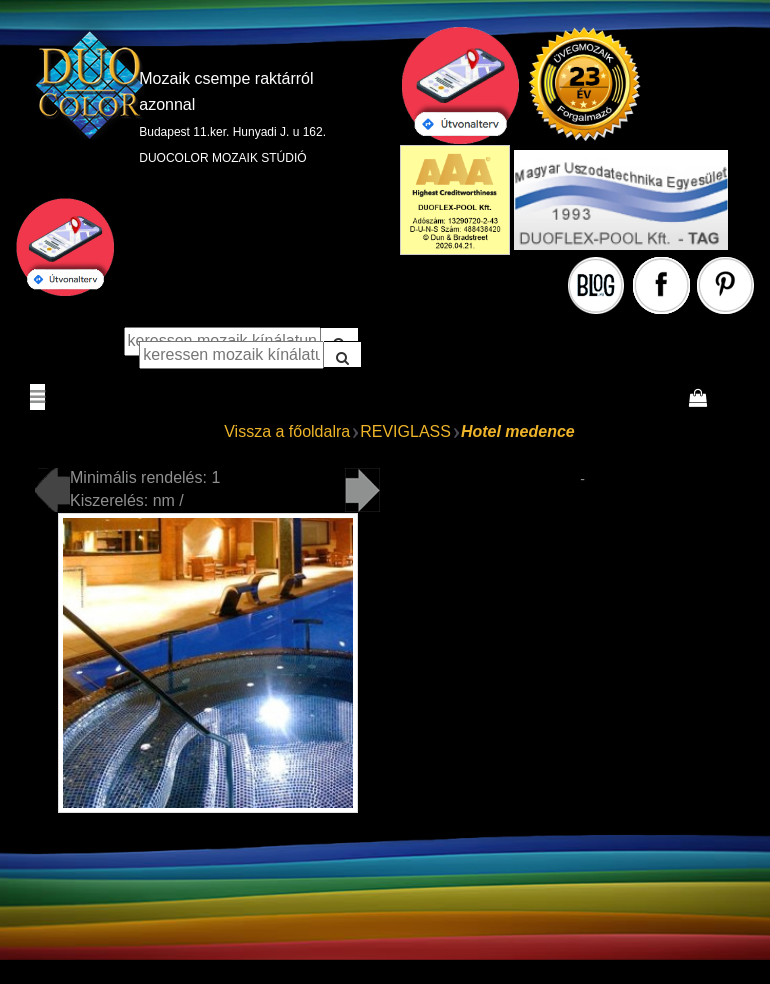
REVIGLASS (405, 431)
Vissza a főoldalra (287, 431)
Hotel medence (518, 431)
